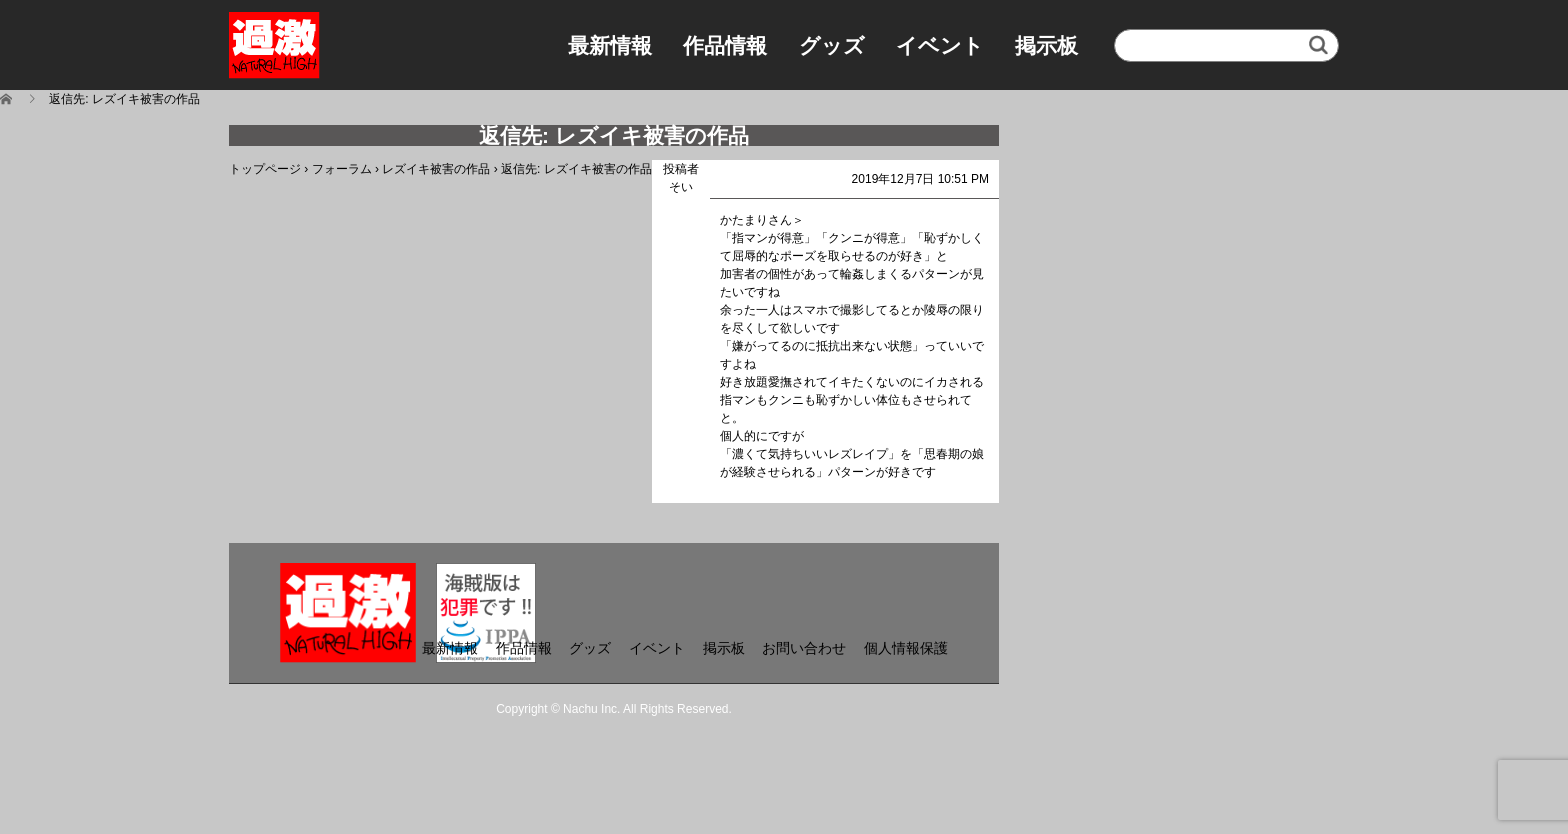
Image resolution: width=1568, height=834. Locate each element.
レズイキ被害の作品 (436, 169)
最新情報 (610, 45)
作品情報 (725, 45)
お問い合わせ (804, 648)
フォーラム (342, 169)
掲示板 (1046, 45)
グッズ (832, 45)
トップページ (265, 169)
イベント (940, 45)
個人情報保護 (906, 648)
